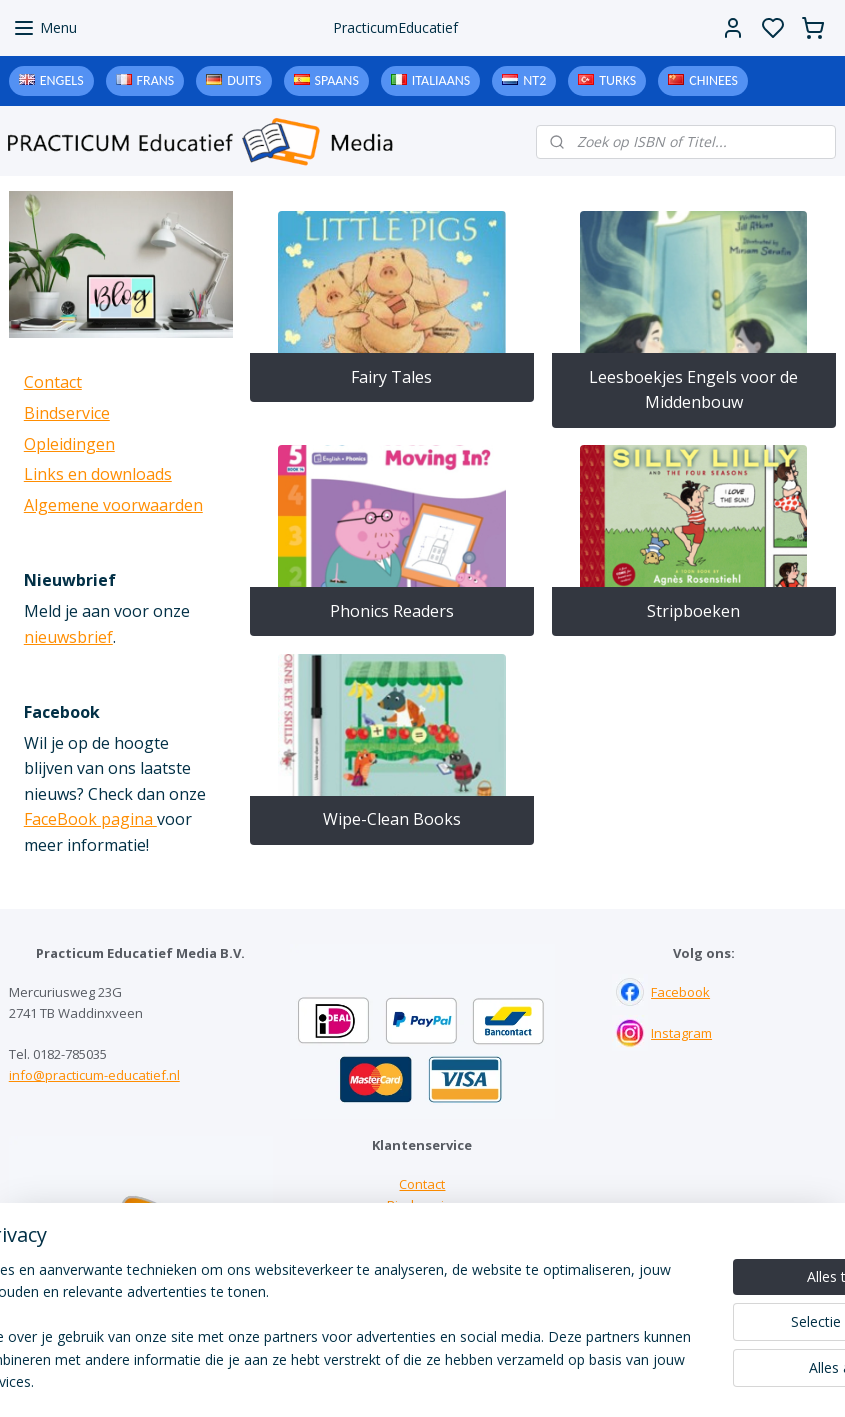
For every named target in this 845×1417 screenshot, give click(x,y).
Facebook (680, 992)
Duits (244, 80)
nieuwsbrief (68, 637)
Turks (617, 80)
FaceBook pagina (90, 819)
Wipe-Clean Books (392, 819)
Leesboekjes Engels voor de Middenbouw (694, 390)
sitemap (504, 1380)
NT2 (534, 80)
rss (546, 1380)
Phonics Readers (392, 611)
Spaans (337, 80)
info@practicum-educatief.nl (94, 1075)
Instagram (681, 1033)
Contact (53, 382)
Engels (62, 80)
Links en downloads (98, 474)
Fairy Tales (392, 377)
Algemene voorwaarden (113, 505)
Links (422, 1226)
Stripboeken (694, 611)
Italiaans (441, 80)
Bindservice (67, 413)
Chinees (713, 80)
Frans (156, 80)
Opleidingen (69, 444)
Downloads (422, 1247)
